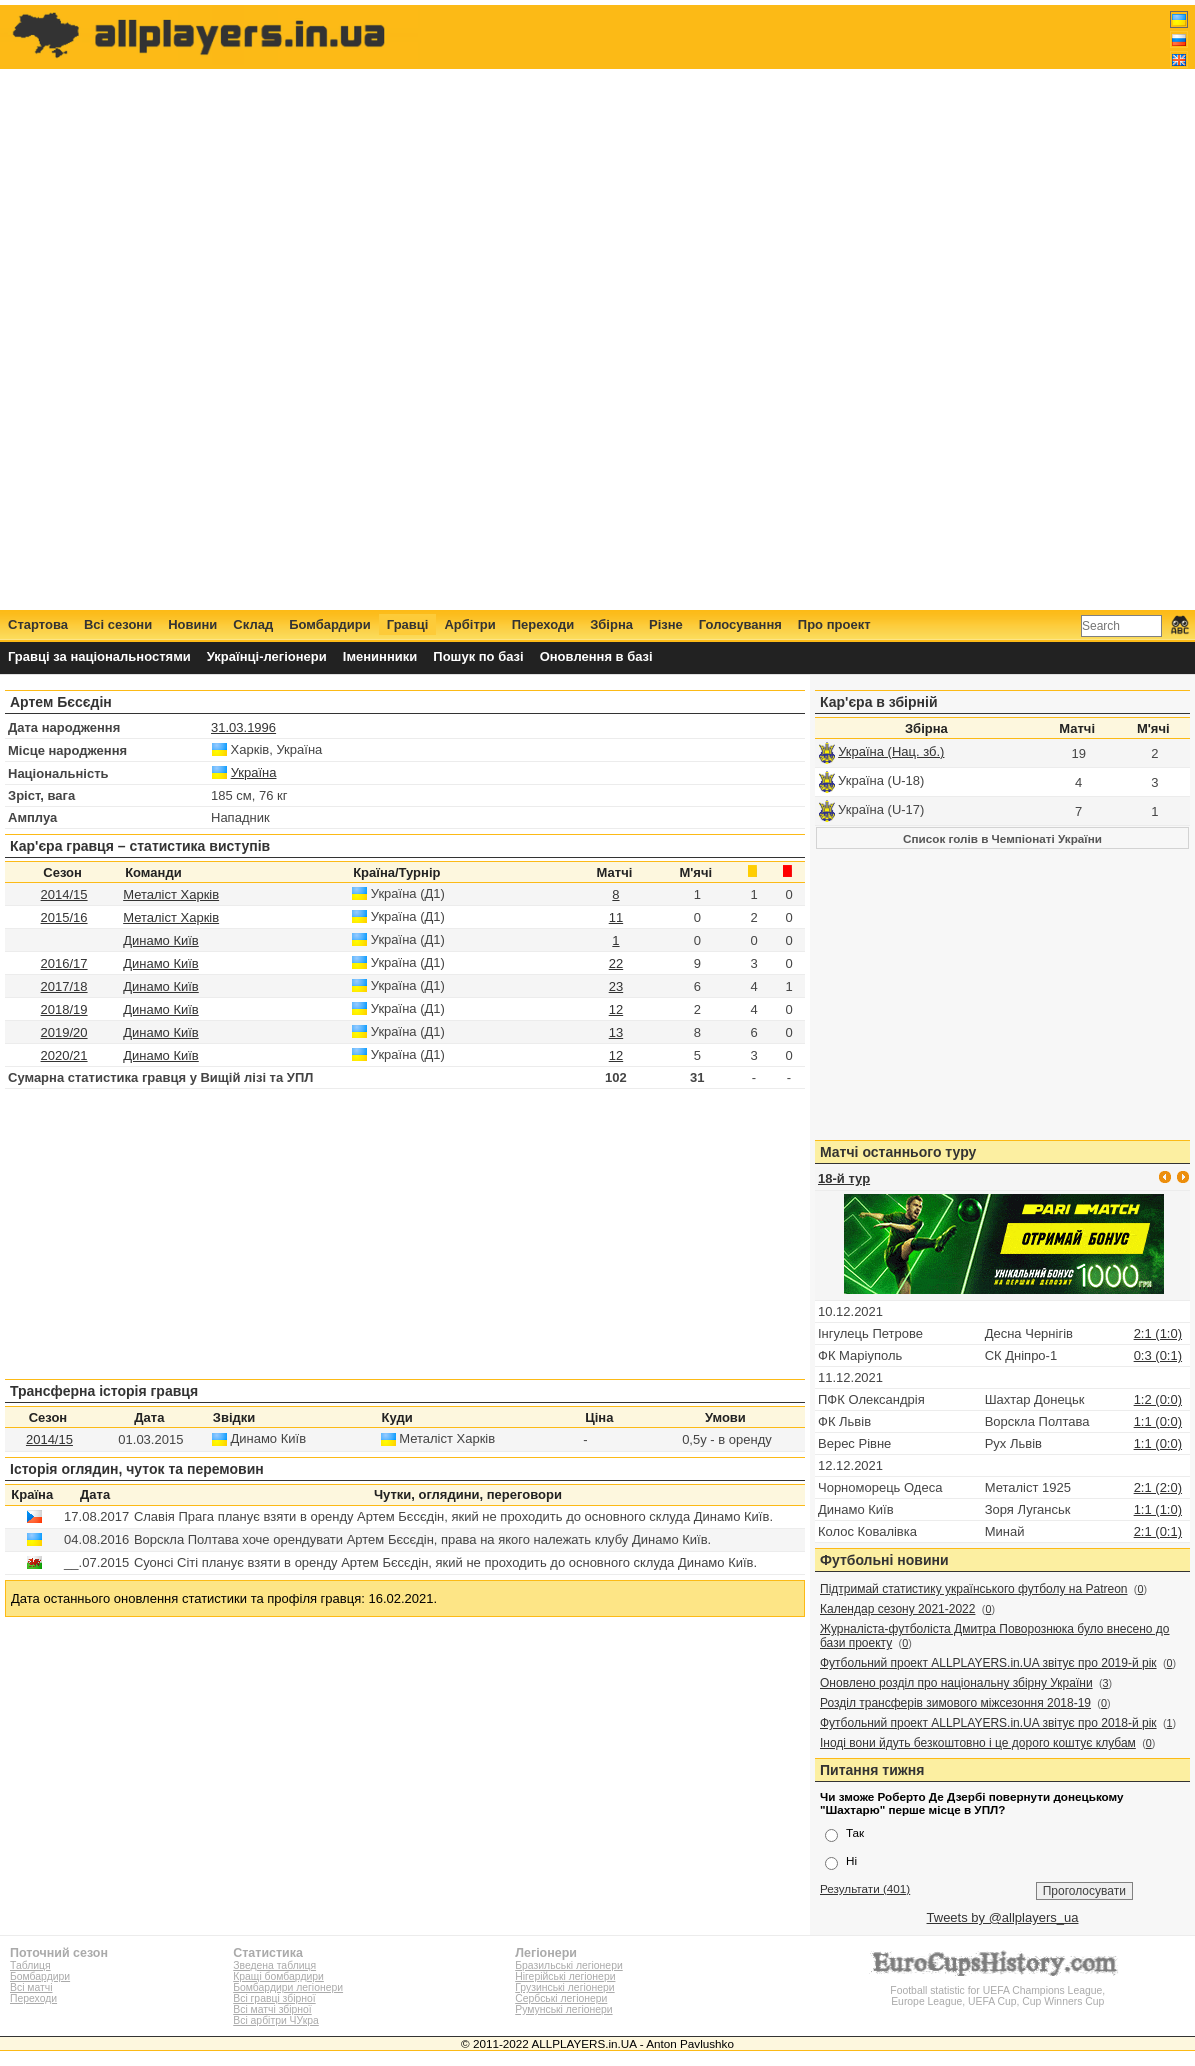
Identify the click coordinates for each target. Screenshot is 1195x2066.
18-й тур (844, 1178)
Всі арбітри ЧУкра (276, 2020)
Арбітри (469, 624)
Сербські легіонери (561, 1998)
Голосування (740, 624)
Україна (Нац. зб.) (891, 751)
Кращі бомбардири (278, 1976)
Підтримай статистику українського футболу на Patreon (974, 1589)
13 (616, 1032)
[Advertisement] (824, 307)
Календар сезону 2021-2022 (897, 1609)
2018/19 (64, 1009)
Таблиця (30, 1965)
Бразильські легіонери (568, 1965)
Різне (666, 624)
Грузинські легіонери (564, 1987)
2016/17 (64, 963)
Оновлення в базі (596, 656)
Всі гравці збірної (274, 1998)
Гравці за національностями (99, 656)
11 (616, 917)
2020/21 (64, 1055)
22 (616, 963)
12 (616, 1009)
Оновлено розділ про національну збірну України (956, 1683)
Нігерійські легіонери (565, 1976)
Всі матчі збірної (272, 2009)
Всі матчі (31, 1987)
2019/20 (64, 1032)
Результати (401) (865, 1888)
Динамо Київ (161, 940)
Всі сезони (118, 624)
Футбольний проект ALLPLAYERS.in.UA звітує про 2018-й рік (988, 1723)
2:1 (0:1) (1158, 1531)
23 (616, 986)
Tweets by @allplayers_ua (1003, 1917)
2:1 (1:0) (1158, 1333)
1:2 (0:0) (1158, 1399)
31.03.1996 (243, 727)
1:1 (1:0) (1158, 1509)
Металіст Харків (171, 894)
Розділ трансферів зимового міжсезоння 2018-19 (955, 1703)
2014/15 (64, 894)
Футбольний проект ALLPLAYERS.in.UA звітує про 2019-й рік (988, 1663)
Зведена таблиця (274, 1965)
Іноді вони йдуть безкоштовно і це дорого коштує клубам (978, 1743)
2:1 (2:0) (1158, 1487)
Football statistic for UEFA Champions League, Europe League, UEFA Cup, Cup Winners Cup (998, 1990)
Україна (254, 772)
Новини (192, 624)
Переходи (543, 624)
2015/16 (64, 917)
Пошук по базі (478, 656)
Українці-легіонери (267, 656)
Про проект (834, 624)
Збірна (611, 624)
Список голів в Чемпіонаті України (1002, 838)
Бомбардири (330, 624)
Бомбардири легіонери (288, 1987)
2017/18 (64, 986)
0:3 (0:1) (1158, 1355)
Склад (253, 624)
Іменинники (380, 656)
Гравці (408, 624)
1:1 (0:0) (1158, 1421)
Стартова (38, 624)
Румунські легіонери (563, 2009)
